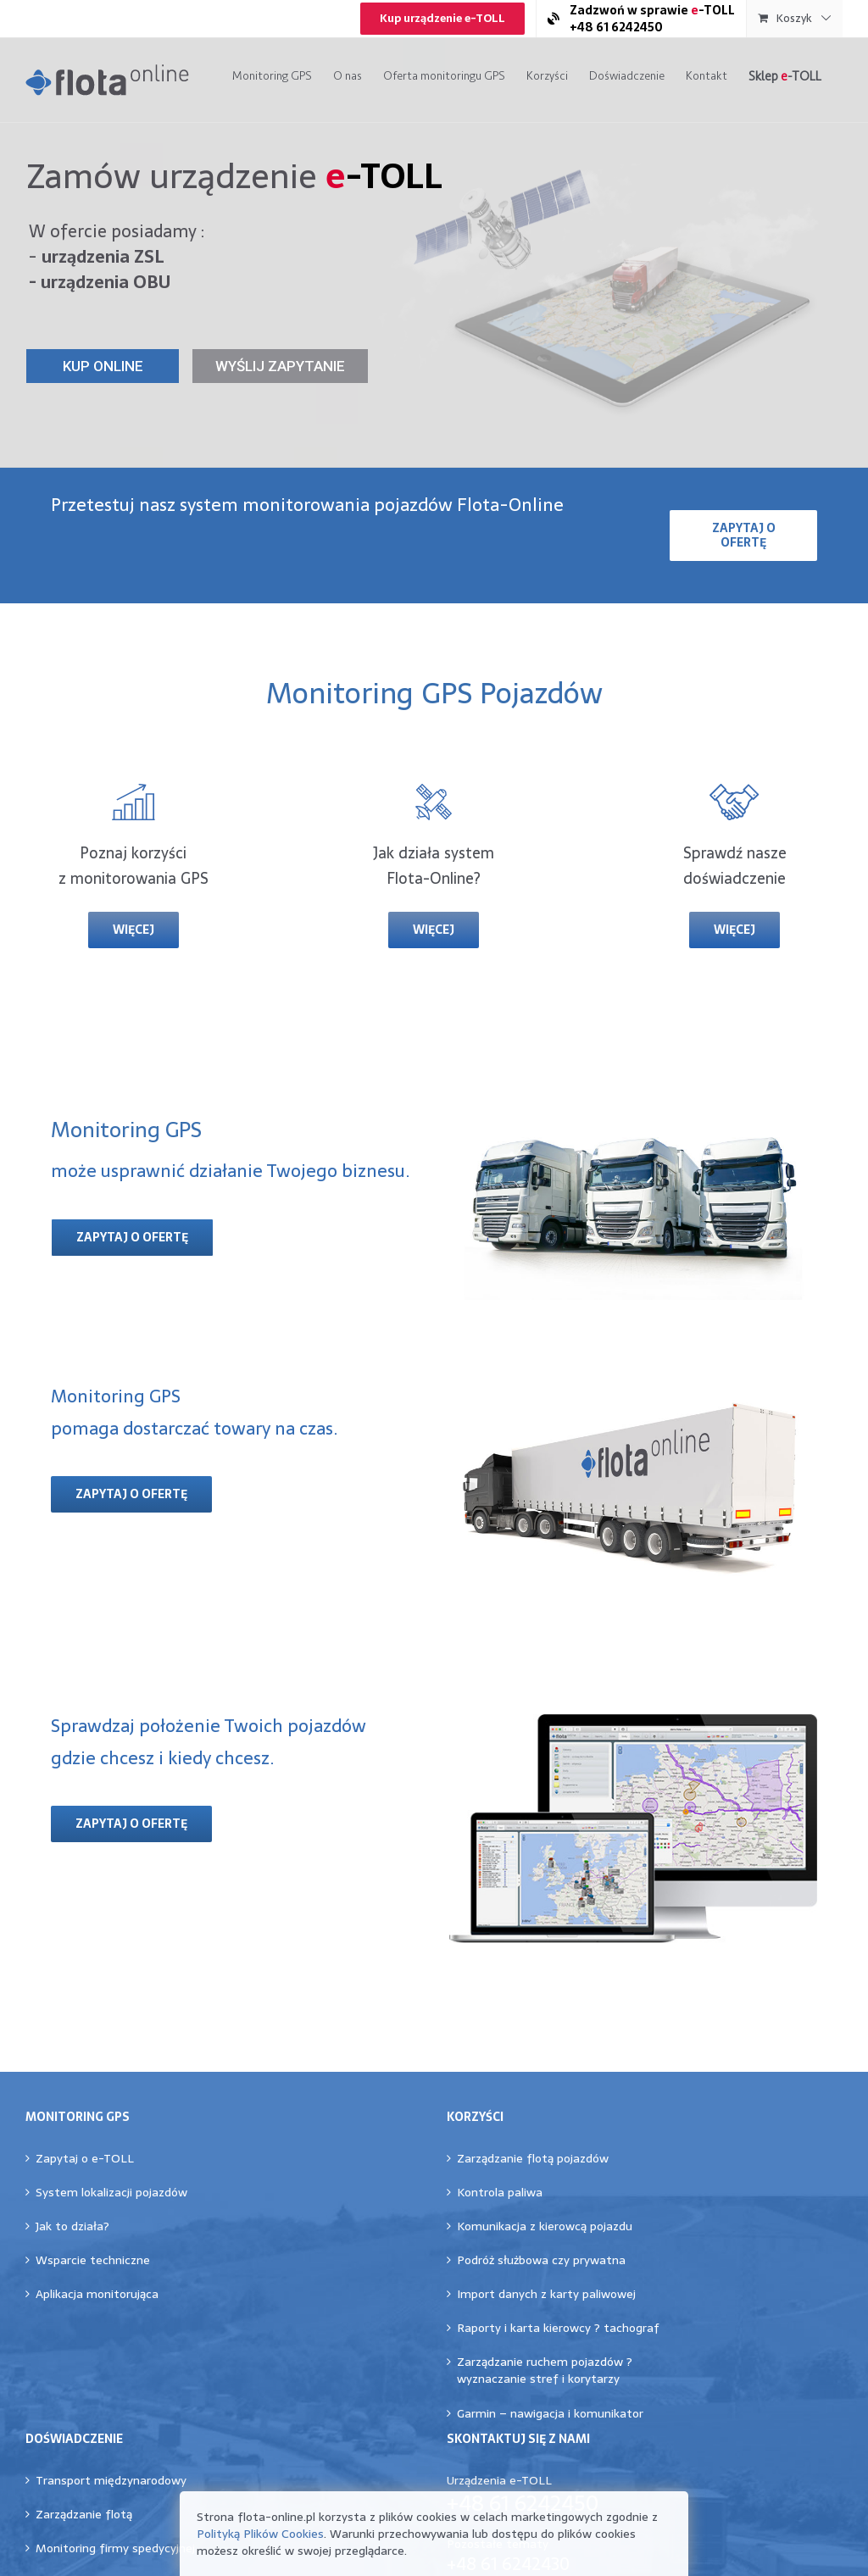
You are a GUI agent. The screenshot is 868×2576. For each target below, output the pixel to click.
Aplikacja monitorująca (97, 2293)
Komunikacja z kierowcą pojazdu (544, 2226)
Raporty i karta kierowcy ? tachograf (558, 2327)
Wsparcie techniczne (93, 2259)
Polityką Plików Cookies (260, 2533)
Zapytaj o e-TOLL (85, 2158)
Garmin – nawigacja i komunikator (550, 2413)
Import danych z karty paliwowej (546, 2293)
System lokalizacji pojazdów (111, 2192)
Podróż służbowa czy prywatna (541, 2259)
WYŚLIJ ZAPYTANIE (280, 366)
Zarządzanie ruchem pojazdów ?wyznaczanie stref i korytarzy (544, 2370)
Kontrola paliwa (499, 2192)
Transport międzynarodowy (111, 2480)
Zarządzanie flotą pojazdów (533, 2158)
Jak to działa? (72, 2226)
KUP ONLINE (103, 366)
